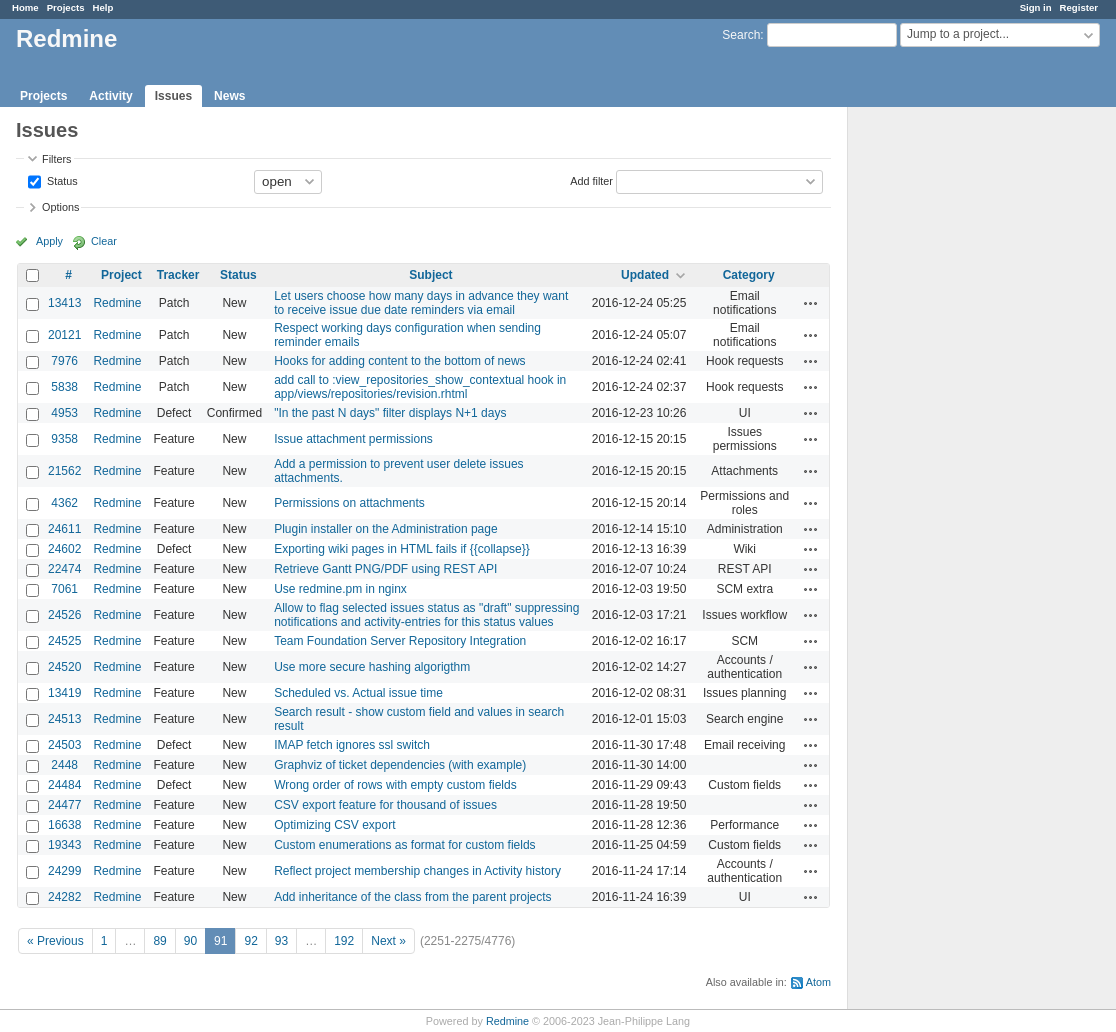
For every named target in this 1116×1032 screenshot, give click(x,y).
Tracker (178, 275)
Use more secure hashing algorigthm (372, 667)
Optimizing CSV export (334, 825)
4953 (64, 413)
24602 (64, 549)
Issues (173, 96)
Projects (66, 7)
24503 (64, 745)
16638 (64, 825)
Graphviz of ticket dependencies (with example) (400, 765)
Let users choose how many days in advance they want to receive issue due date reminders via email (421, 303)
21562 (64, 471)
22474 (64, 569)
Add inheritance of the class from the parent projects (412, 897)
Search (741, 35)
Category (749, 275)
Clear (104, 241)
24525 (64, 641)
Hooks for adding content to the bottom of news (399, 361)
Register (1079, 7)
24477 (64, 805)
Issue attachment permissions (353, 439)
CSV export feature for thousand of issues (385, 805)
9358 (64, 439)
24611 (64, 529)
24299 (64, 871)
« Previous (55, 941)
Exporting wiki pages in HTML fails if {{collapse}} (402, 549)
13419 (64, 693)
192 (344, 941)
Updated (645, 275)
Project (121, 275)
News (229, 96)
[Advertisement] (948, 421)
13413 (64, 303)
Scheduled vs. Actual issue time (358, 693)
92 (250, 941)
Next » (388, 941)
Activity (110, 96)
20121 (64, 335)
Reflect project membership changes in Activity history (417, 871)
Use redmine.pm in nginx (340, 589)
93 (281, 941)
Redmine (117, 303)
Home (25, 7)
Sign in (1036, 7)
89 (159, 941)
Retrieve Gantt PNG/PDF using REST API (385, 569)
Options (60, 207)
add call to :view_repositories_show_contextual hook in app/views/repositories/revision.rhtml (420, 387)
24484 (64, 785)
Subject (430, 275)
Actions (811, 303)
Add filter (591, 180)
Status (61, 180)
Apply (49, 241)
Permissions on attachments (349, 503)
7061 (64, 589)
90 (190, 941)
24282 (64, 897)
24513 (64, 719)
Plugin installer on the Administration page (385, 529)
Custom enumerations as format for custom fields (404, 845)
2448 (64, 765)
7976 (64, 361)
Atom (818, 982)
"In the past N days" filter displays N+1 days (390, 413)
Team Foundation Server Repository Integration (400, 641)
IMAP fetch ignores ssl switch (352, 745)
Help (103, 7)
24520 (64, 667)
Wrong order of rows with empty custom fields (395, 785)
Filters (56, 159)
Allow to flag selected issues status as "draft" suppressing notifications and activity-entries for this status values (426, 615)
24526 (64, 615)
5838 (64, 387)
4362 (64, 503)
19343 (64, 845)
